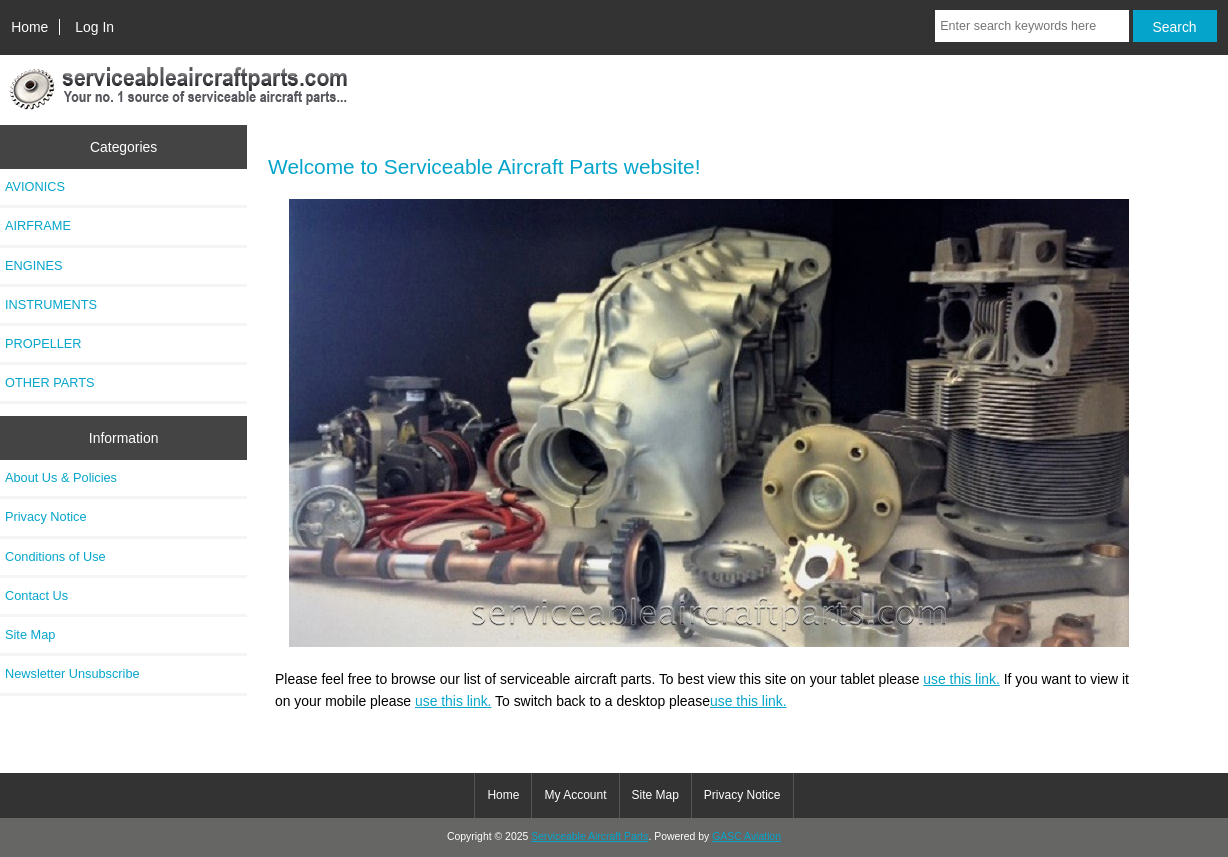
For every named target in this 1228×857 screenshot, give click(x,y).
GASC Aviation (746, 836)
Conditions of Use (55, 556)
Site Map (30, 634)
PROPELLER (43, 343)
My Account (575, 795)
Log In (94, 27)
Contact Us (36, 595)
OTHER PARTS (50, 382)
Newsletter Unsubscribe (72, 673)
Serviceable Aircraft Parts (589, 836)
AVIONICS (35, 186)
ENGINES (33, 265)
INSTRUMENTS (51, 304)
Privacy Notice (45, 516)
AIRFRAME (38, 225)
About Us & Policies (61, 477)
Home (29, 27)
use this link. (961, 679)
